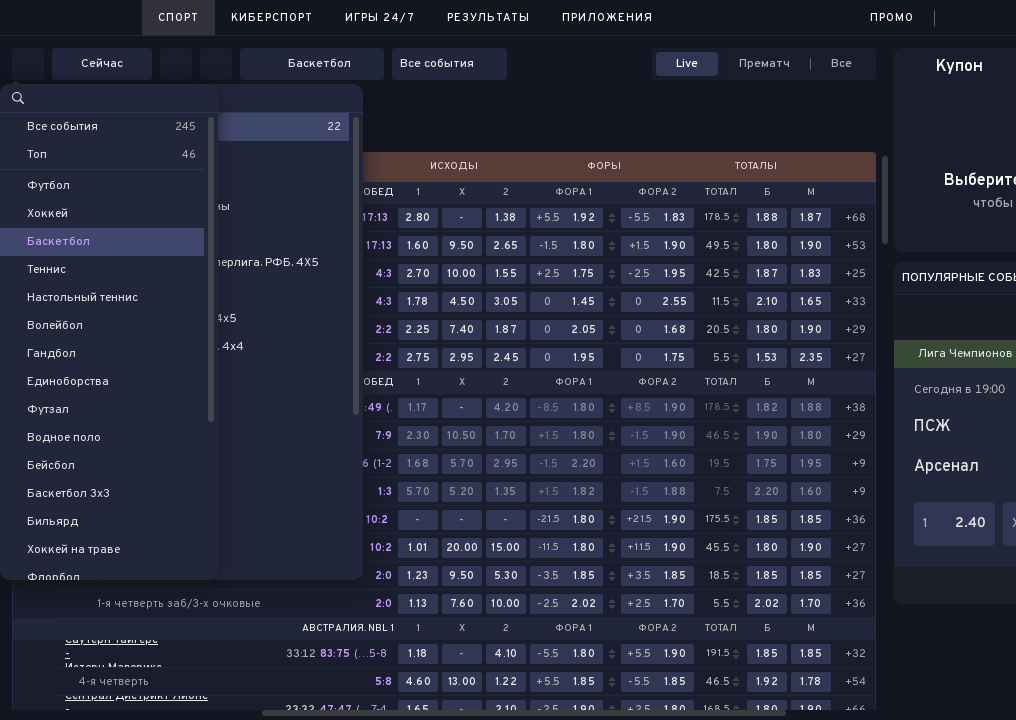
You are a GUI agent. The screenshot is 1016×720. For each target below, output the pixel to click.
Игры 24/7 (380, 18)
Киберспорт (272, 18)
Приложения (607, 18)
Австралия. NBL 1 (348, 629)
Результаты (488, 18)
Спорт (178, 18)
